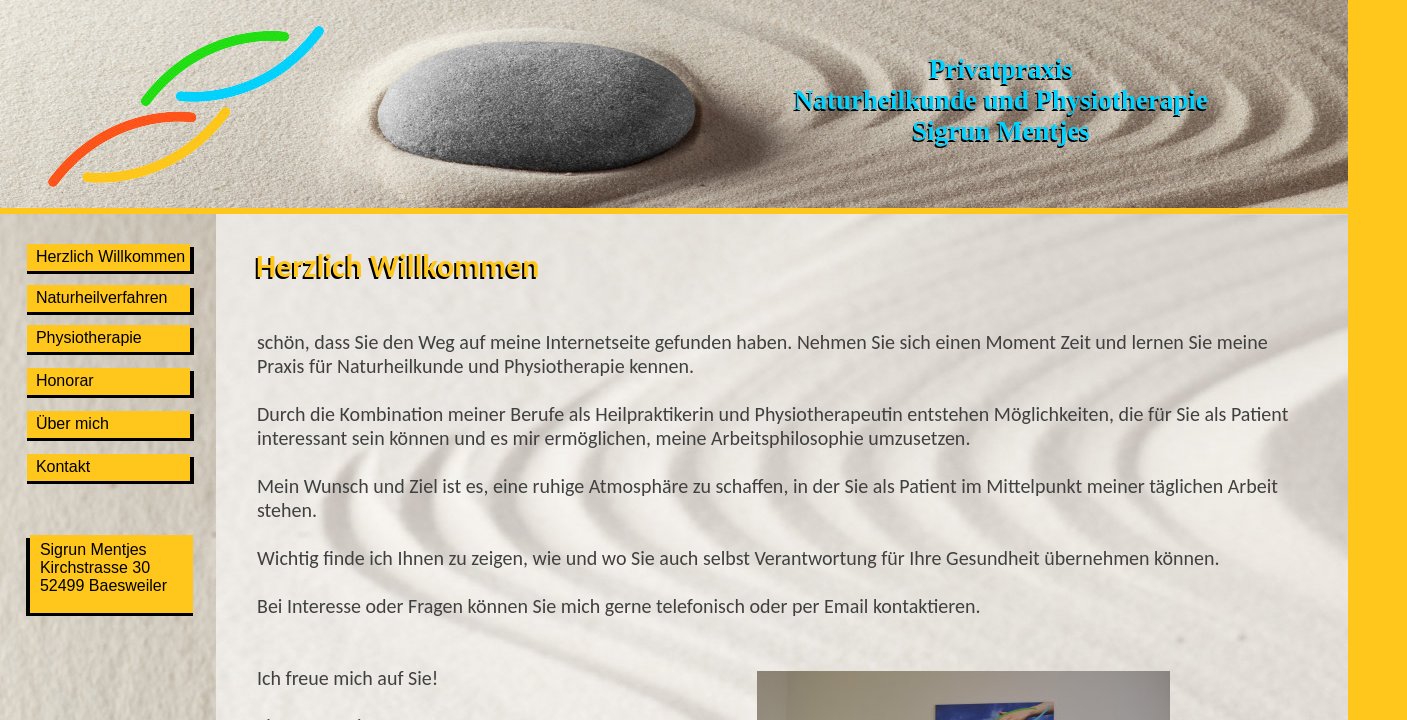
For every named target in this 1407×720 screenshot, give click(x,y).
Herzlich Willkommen (106, 256)
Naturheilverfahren (97, 297)
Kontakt (58, 466)
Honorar (60, 380)
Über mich (68, 423)
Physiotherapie (84, 337)
